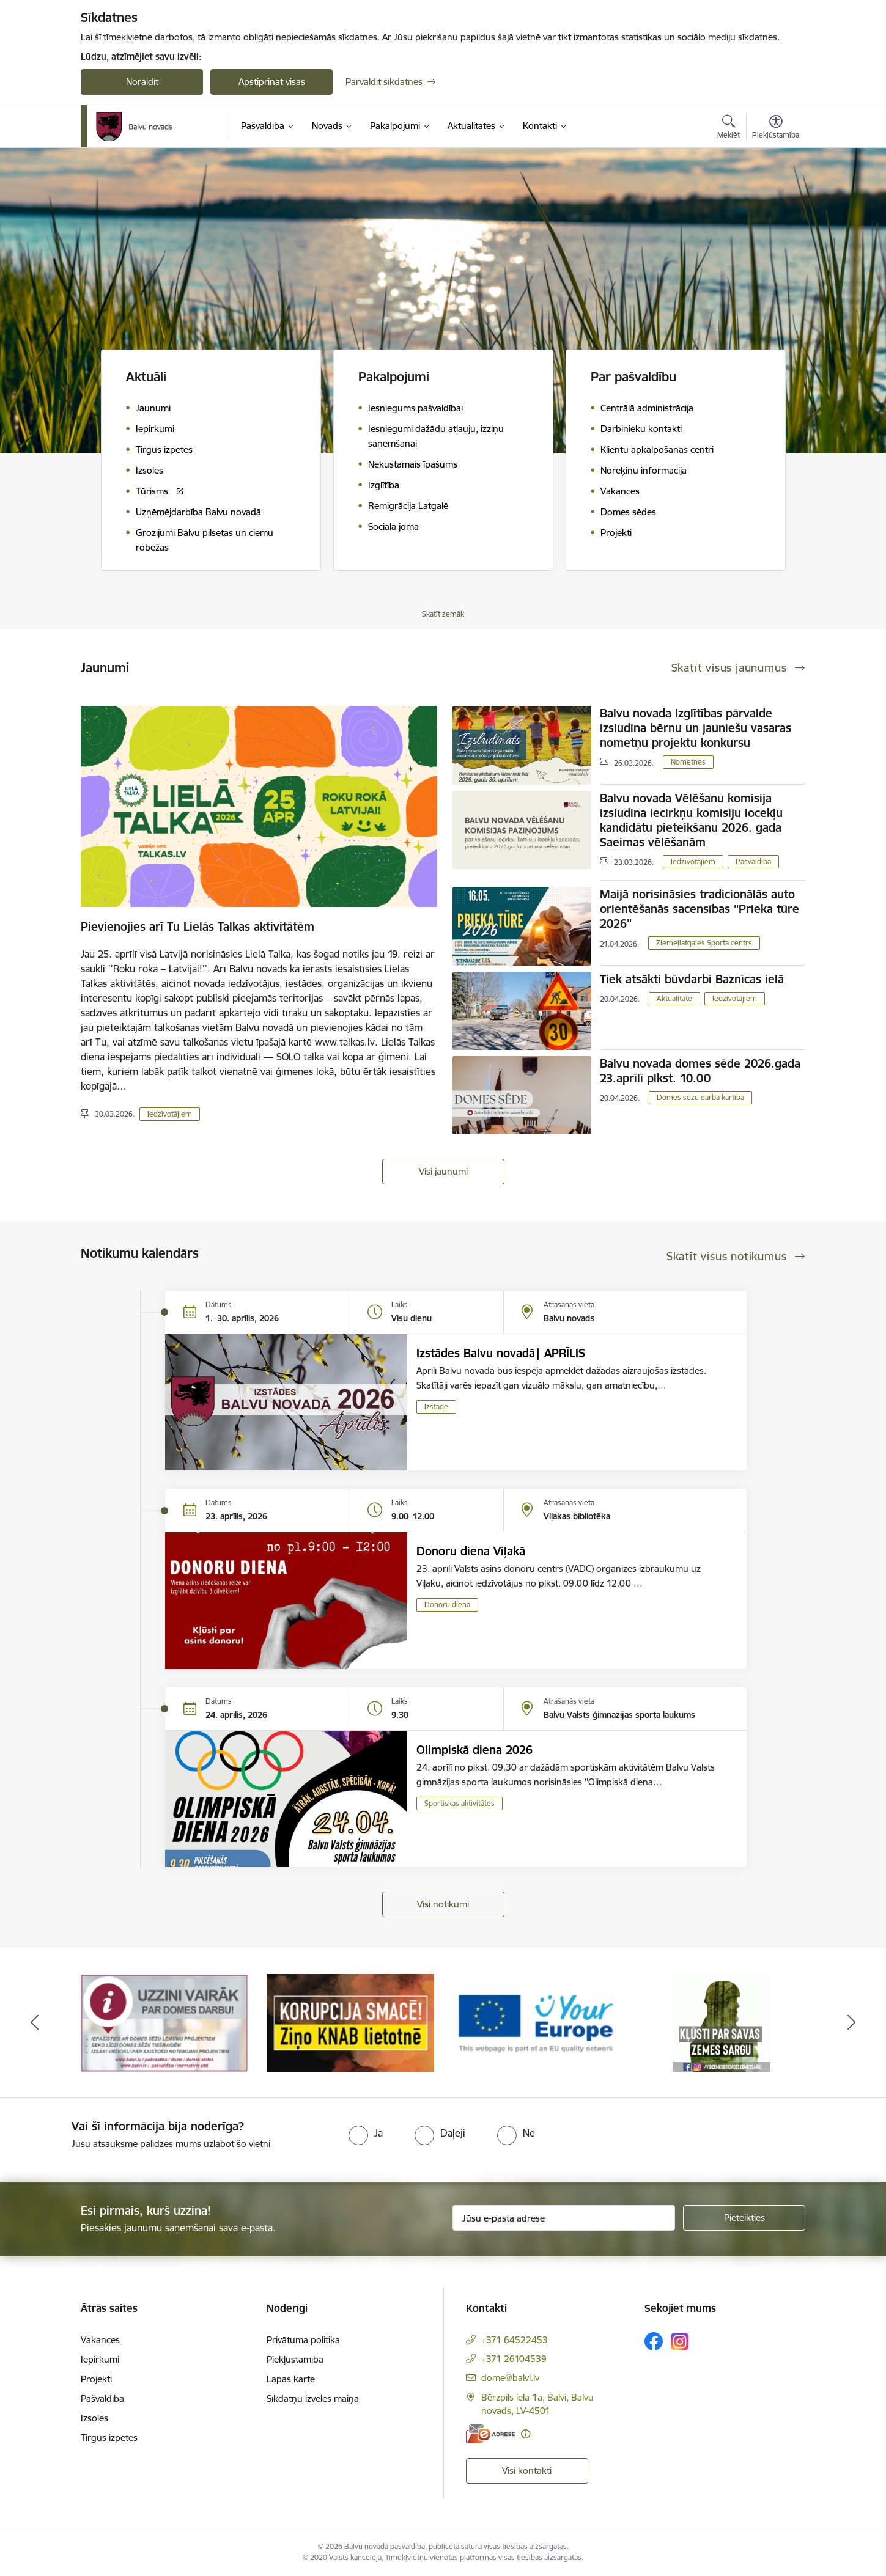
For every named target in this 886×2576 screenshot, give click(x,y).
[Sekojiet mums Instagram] (680, 2341)
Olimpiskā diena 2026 (474, 1749)
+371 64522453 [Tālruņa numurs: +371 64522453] (514, 2340)
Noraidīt (142, 81)
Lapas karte (291, 2379)
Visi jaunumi (443, 1171)
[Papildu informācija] (525, 2433)
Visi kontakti (527, 2470)
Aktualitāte (674, 998)
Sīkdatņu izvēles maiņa (313, 2398)
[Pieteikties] (744, 2218)
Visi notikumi (443, 1904)
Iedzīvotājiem (169, 1113)
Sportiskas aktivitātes (459, 1803)
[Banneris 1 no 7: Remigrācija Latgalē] (164, 2022)
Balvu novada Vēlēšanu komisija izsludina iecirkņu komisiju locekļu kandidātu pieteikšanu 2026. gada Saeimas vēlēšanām (691, 820)
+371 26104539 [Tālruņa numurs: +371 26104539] (514, 2359)
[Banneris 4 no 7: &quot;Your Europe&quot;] (721, 2022)
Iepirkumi (100, 2359)
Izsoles (94, 2418)
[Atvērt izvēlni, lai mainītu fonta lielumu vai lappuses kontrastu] (775, 128)
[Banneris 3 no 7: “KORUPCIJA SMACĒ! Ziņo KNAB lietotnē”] (536, 2022)
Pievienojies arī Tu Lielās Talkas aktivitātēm (197, 926)
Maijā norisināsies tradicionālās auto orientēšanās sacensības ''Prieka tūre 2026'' (699, 909)
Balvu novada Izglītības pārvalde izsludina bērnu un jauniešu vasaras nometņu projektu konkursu (695, 728)
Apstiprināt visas (271, 81)
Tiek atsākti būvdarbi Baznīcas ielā (692, 979)
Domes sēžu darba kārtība (700, 1097)
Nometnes (688, 761)
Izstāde (436, 1406)
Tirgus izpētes (109, 2437)
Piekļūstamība (295, 2359)
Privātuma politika (303, 2340)
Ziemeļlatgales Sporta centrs (704, 942)
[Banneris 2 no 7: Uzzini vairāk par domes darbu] (350, 2022)
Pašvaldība (753, 861)
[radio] (366, 2133)
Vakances (100, 2340)
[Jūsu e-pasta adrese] (564, 2218)
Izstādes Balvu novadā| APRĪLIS (500, 1353)
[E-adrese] (490, 2434)
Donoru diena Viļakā (470, 1551)
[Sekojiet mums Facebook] (653, 2341)
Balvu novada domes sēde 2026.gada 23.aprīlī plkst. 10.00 (700, 1070)
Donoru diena (447, 1604)
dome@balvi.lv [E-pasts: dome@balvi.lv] (510, 2377)
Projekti (96, 2379)
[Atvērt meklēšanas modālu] (728, 128)
